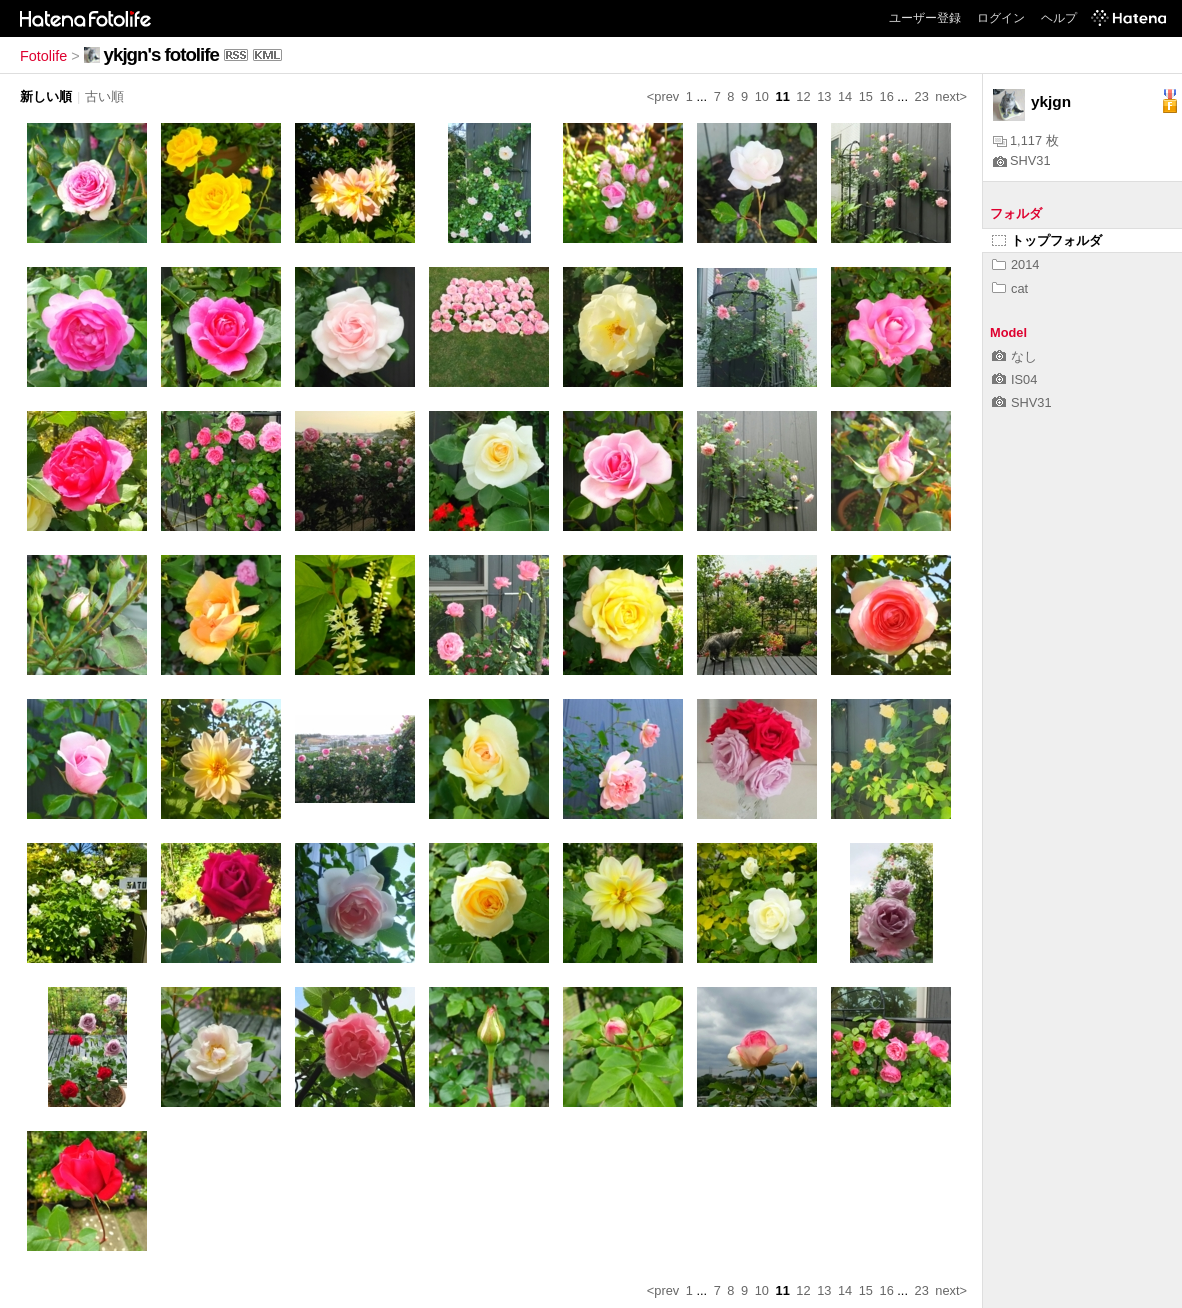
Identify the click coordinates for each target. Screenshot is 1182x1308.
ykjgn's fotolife (161, 54)
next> (951, 96)
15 (866, 96)
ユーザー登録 (925, 18)
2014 (1015, 264)
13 (824, 96)
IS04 (1014, 379)
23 (922, 96)
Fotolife (43, 56)
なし (1014, 356)
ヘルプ (1059, 18)
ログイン (1001, 18)
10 (762, 96)
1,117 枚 (1026, 140)
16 (887, 96)
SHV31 (1022, 160)
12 (803, 96)
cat (1010, 288)
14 (845, 96)
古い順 (104, 96)
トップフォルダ (1047, 240)
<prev (663, 96)
